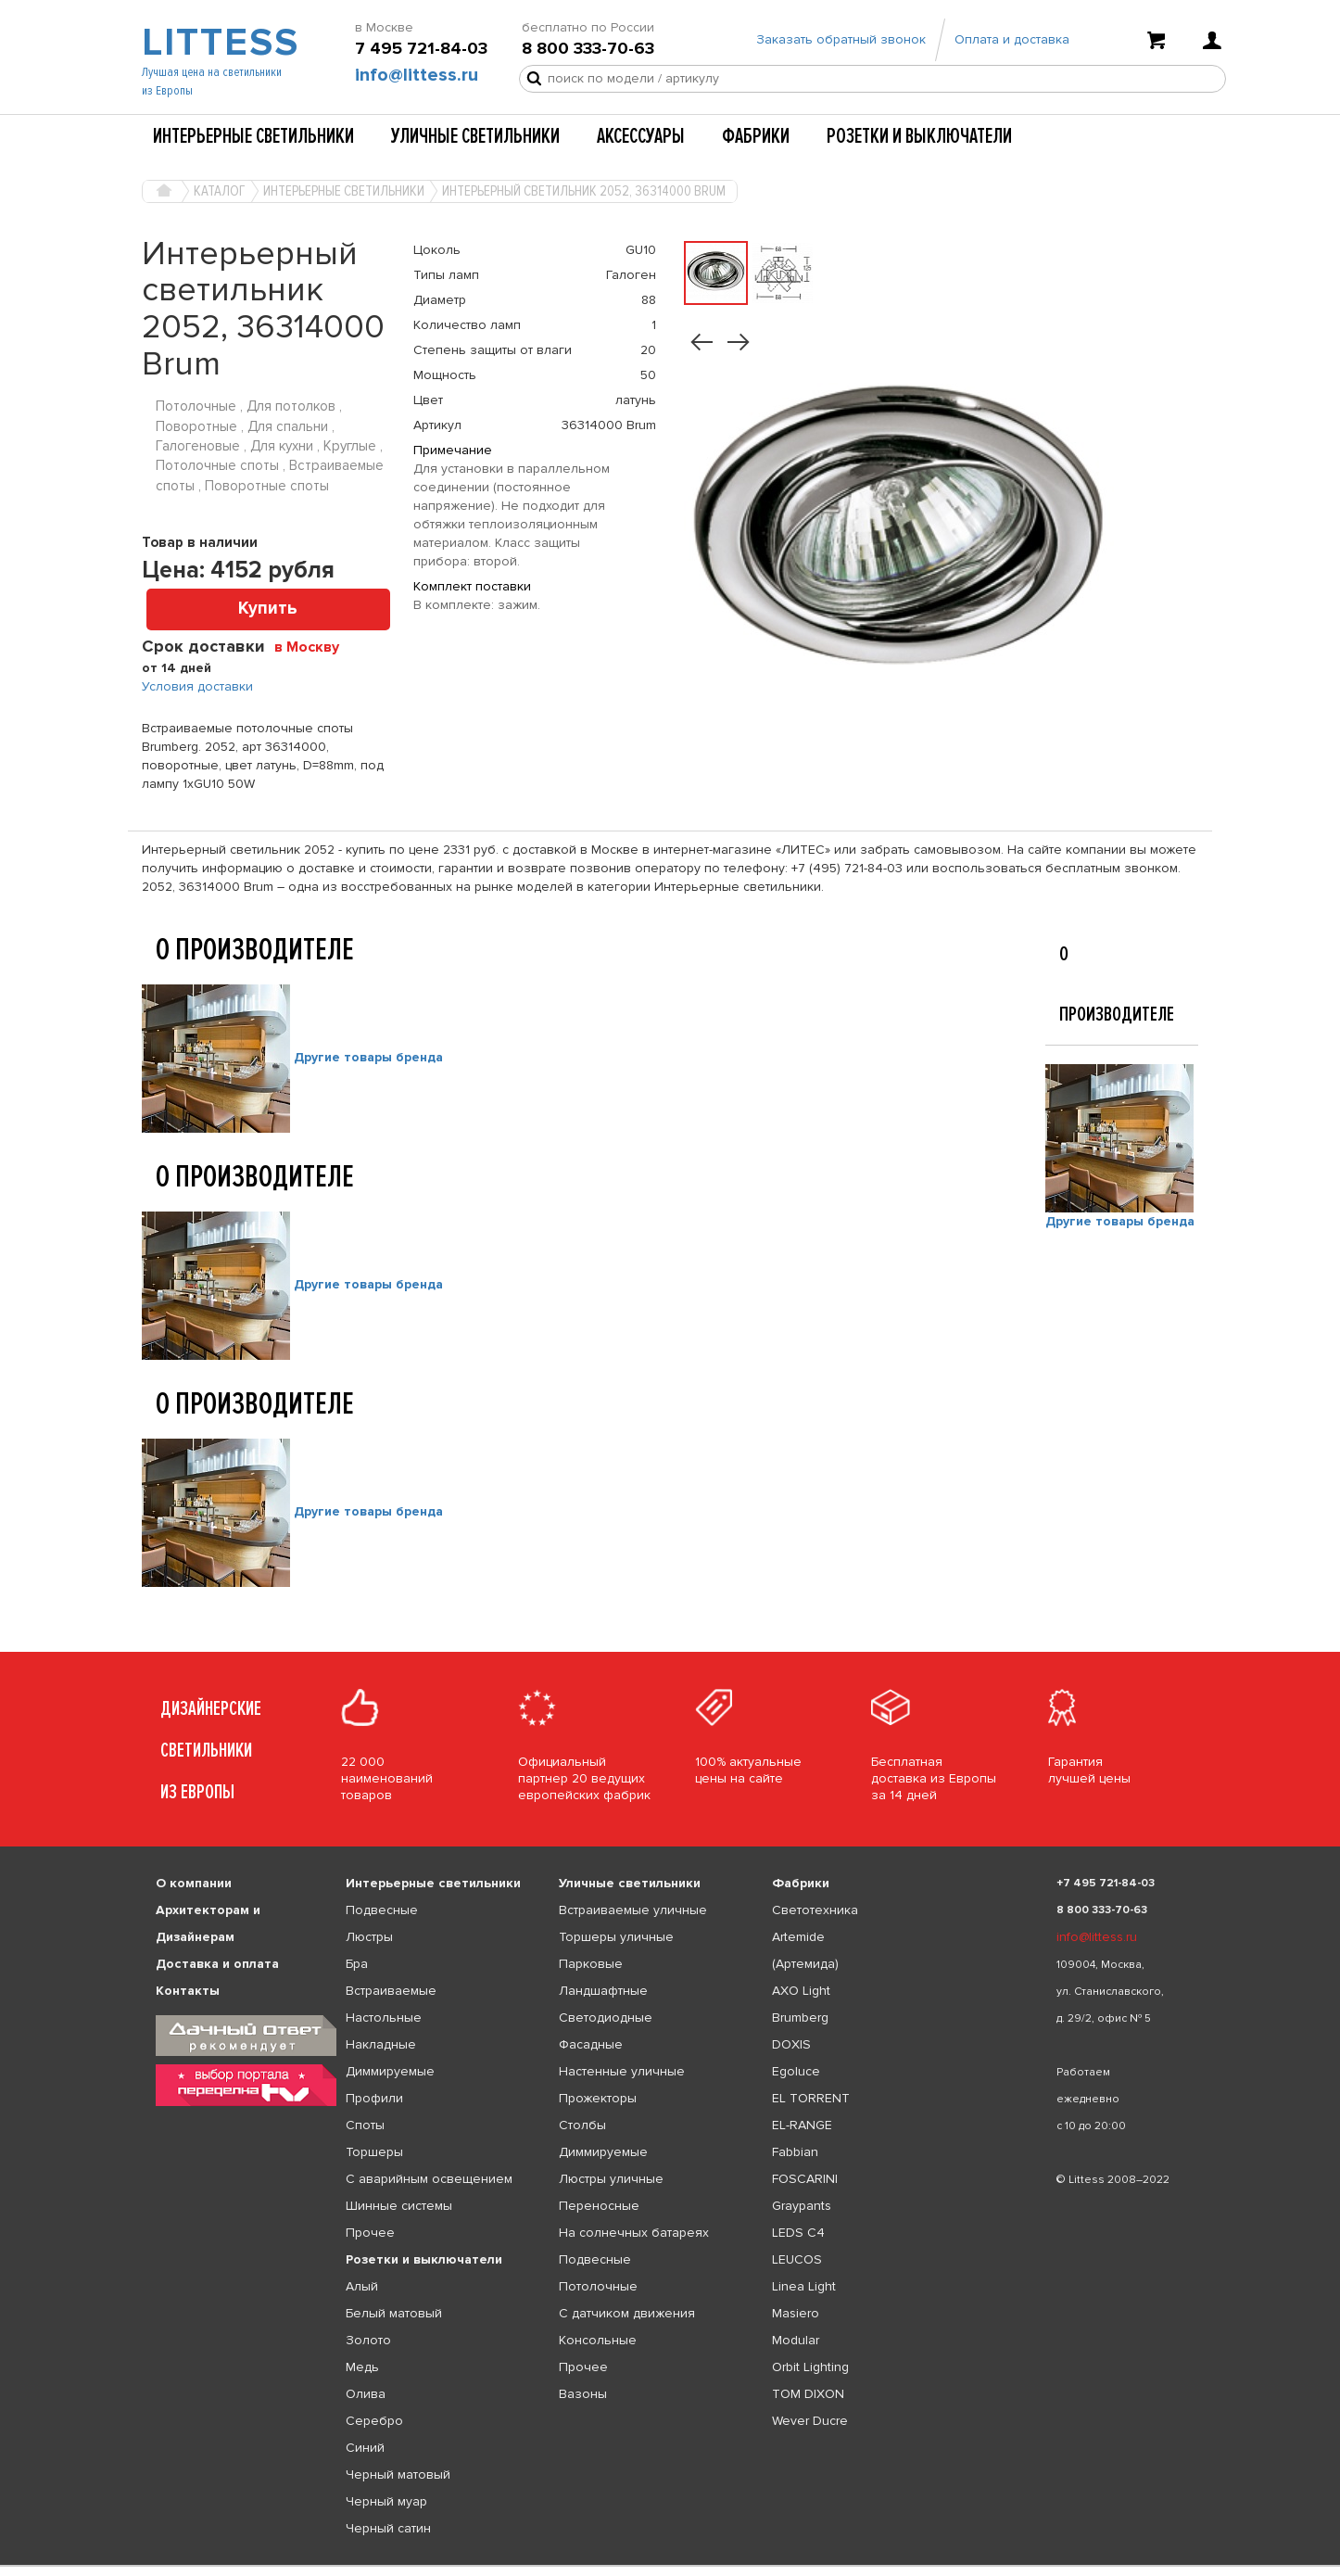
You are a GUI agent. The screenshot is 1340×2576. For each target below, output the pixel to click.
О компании (194, 1883)
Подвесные (382, 1910)
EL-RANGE (802, 2125)
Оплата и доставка (1011, 39)
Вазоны (583, 2394)
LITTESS (218, 42)
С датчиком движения (627, 2313)
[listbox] (670, 2566)
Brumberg (800, 2017)
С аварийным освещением (429, 2179)
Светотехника (815, 1910)
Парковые (591, 1964)
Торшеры (374, 2152)
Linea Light (804, 2286)
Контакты (188, 1991)
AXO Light (801, 1991)
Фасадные (591, 2044)
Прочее (370, 2232)
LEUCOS (797, 2259)
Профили (374, 2098)
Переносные (599, 2206)
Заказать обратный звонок (841, 39)
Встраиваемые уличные (633, 1910)
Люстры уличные (611, 2179)
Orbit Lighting (810, 2367)
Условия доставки (197, 686)
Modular (795, 2340)
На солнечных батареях (634, 2232)
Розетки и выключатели (919, 136)
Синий (365, 2447)
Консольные (598, 2340)
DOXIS (791, 2044)
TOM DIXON (808, 2394)
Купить (267, 608)
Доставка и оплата (217, 1964)
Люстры (369, 1937)
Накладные (381, 2044)
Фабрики (756, 136)
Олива (366, 2394)
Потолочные (598, 2286)
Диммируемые (390, 2071)
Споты (365, 2125)
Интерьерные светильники (253, 136)
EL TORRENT (811, 2098)
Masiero (795, 2313)
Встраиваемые (391, 1991)
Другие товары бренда (368, 1057)
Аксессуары (641, 136)
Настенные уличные (622, 2071)
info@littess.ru (416, 75)
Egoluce (796, 2071)
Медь (362, 2367)
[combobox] (313, 646)
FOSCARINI (805, 2179)
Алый (362, 2286)
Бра (357, 1964)
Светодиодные (605, 2017)
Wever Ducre (810, 2421)
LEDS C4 (798, 2232)
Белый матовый (394, 2313)
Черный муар (386, 2501)
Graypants (801, 2206)
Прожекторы (598, 2098)
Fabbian (795, 2152)
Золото (368, 2340)
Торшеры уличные (616, 1937)
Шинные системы (399, 2206)
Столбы (582, 2125)
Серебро (374, 2421)
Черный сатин (388, 2528)
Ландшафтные (603, 1991)
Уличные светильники (475, 136)
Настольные (384, 2017)
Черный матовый (398, 2474)
